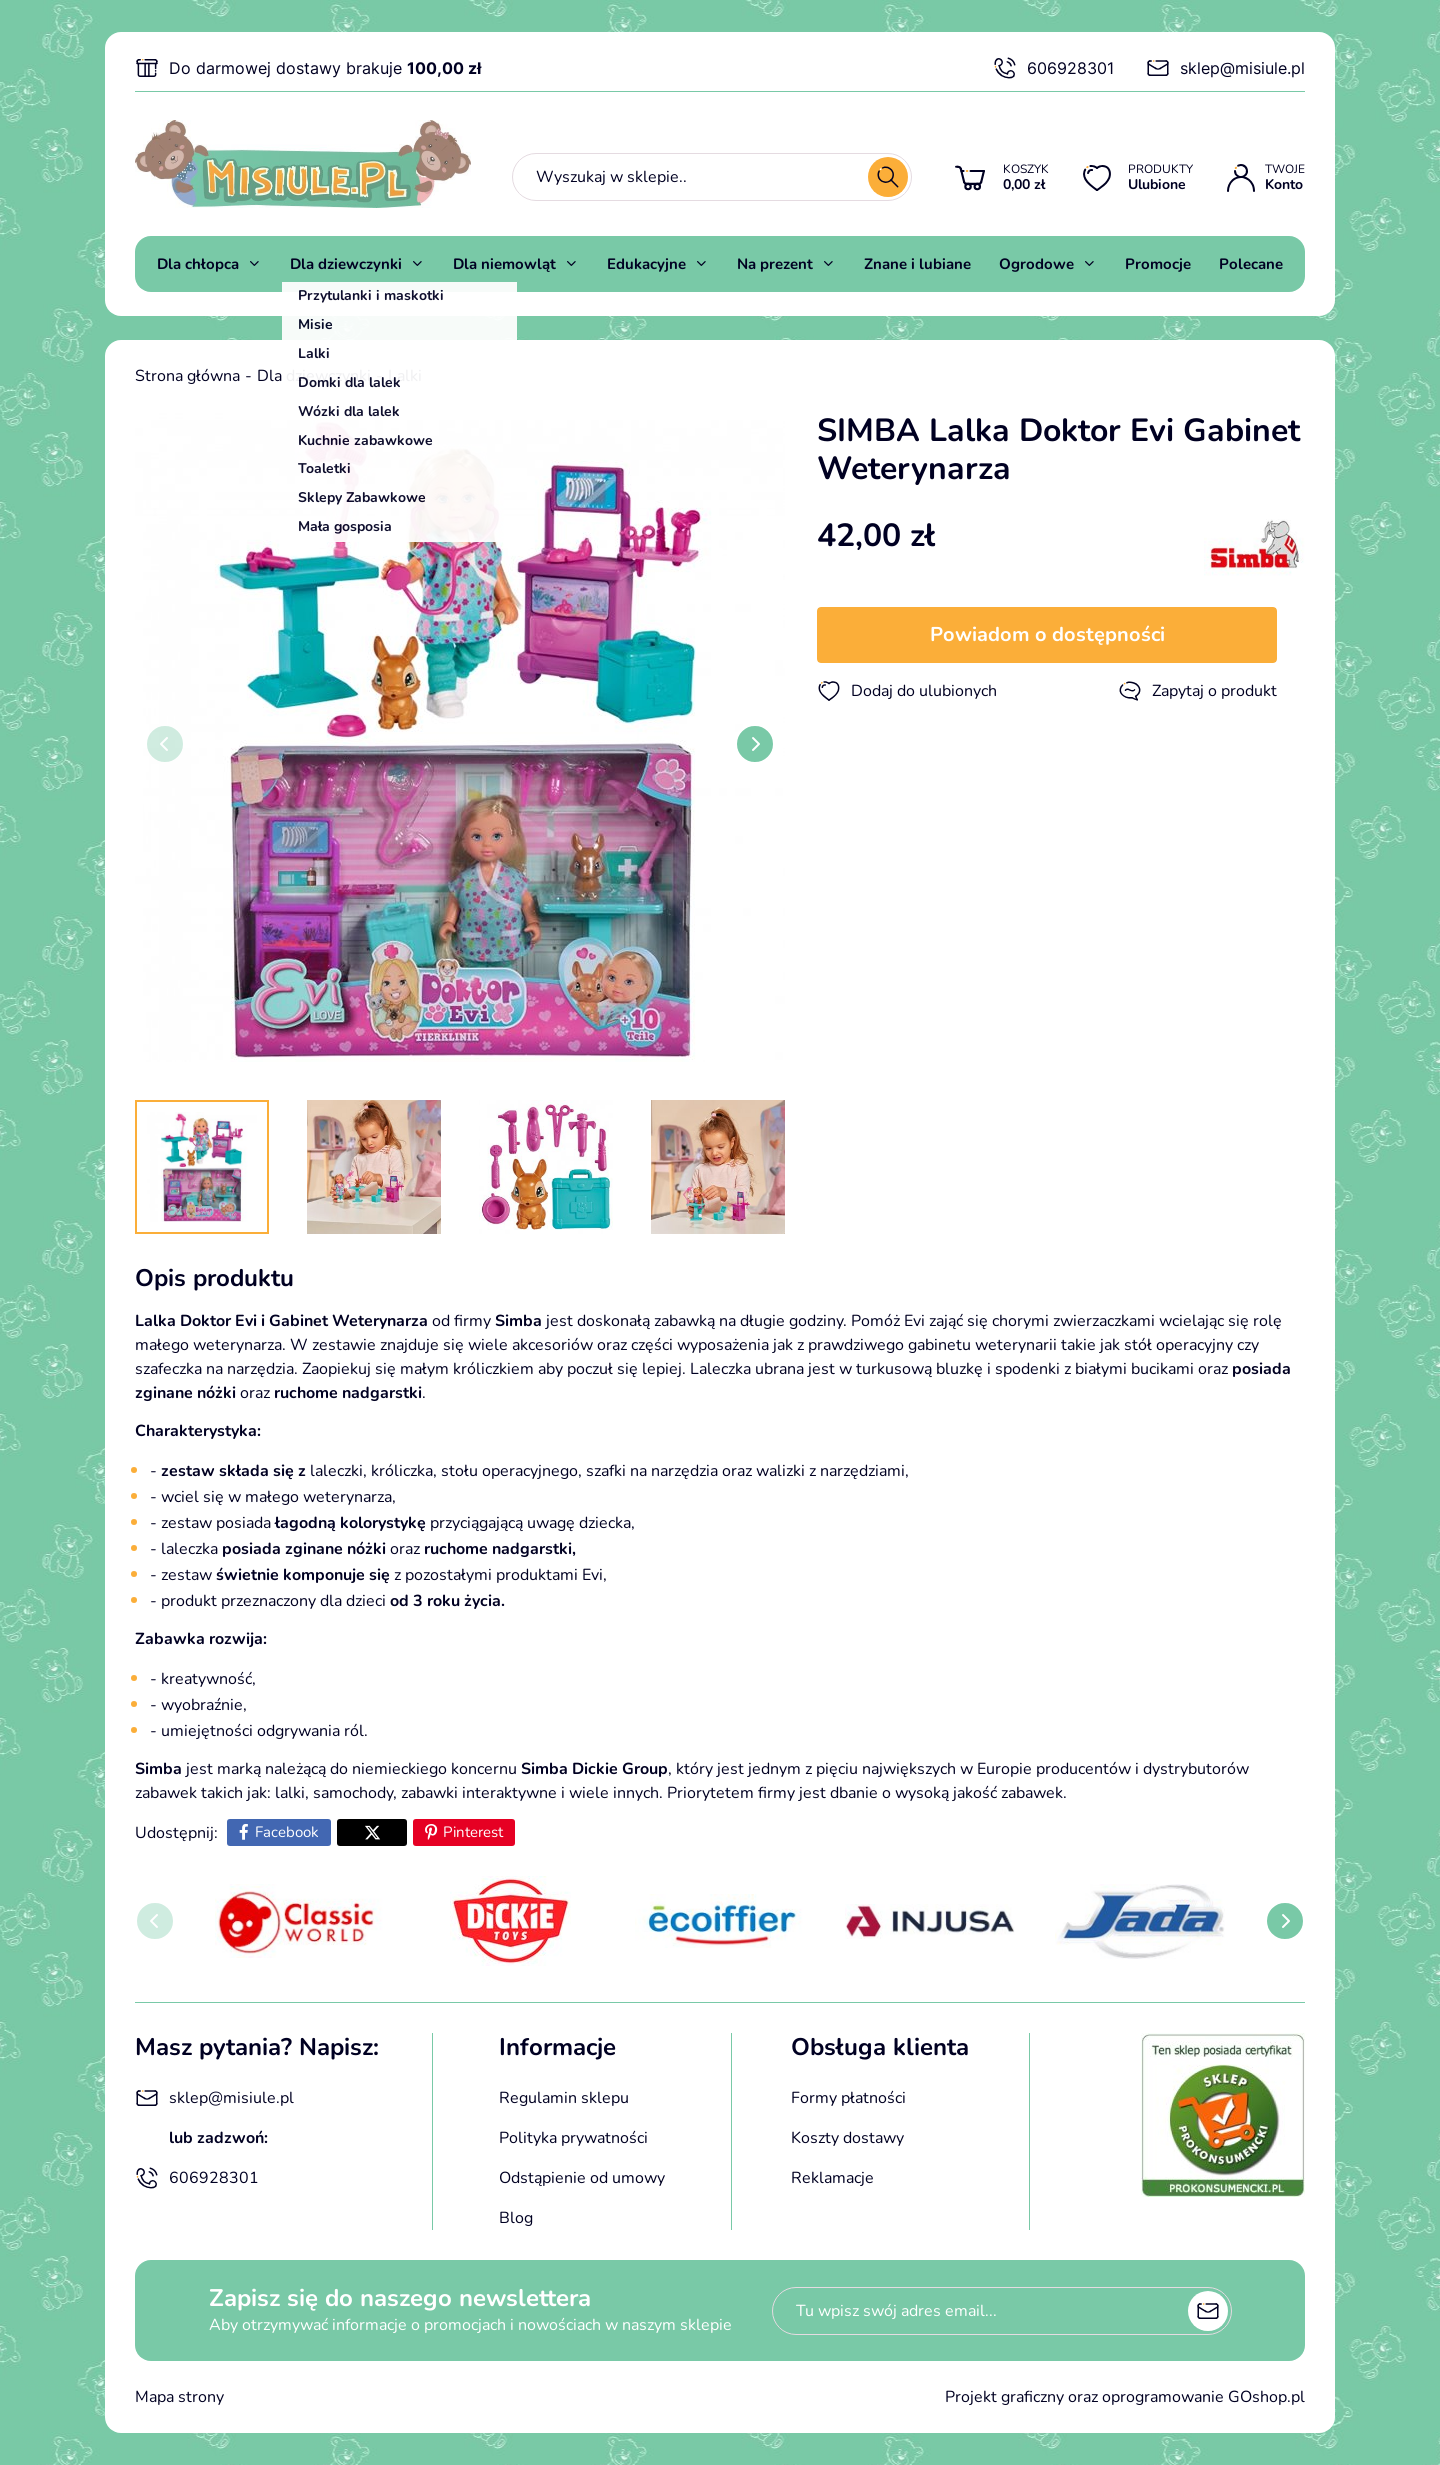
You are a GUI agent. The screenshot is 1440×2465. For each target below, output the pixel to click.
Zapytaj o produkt (1197, 691)
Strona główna (187, 376)
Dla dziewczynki (346, 264)
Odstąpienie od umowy (582, 2178)
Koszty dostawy (847, 2138)
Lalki (405, 376)
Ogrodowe (1036, 264)
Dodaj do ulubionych (907, 691)
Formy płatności (848, 2098)
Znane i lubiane (917, 264)
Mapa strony (179, 2397)
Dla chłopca (198, 264)
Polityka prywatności (573, 2138)
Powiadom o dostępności (1047, 634)
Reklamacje (832, 2178)
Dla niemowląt (504, 264)
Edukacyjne (646, 264)
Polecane (1251, 264)
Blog (516, 2218)
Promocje (1158, 264)
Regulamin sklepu (564, 2098)
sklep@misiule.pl (1225, 68)
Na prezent (775, 264)
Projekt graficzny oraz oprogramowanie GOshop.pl (1125, 2397)
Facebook (287, 1832)
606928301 (1053, 68)
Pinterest (473, 1832)
